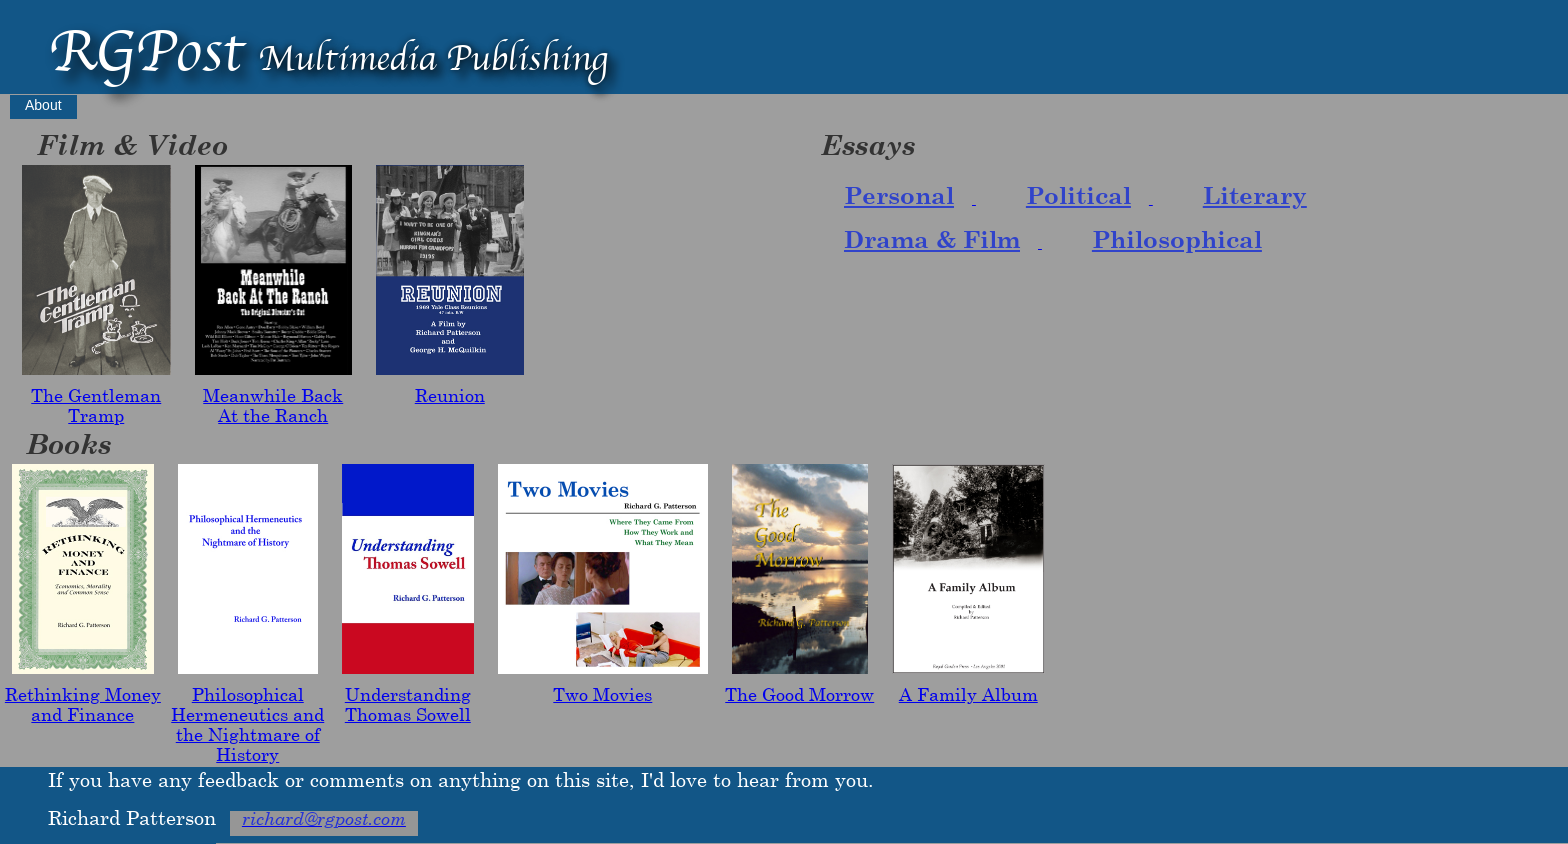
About (43, 105)
